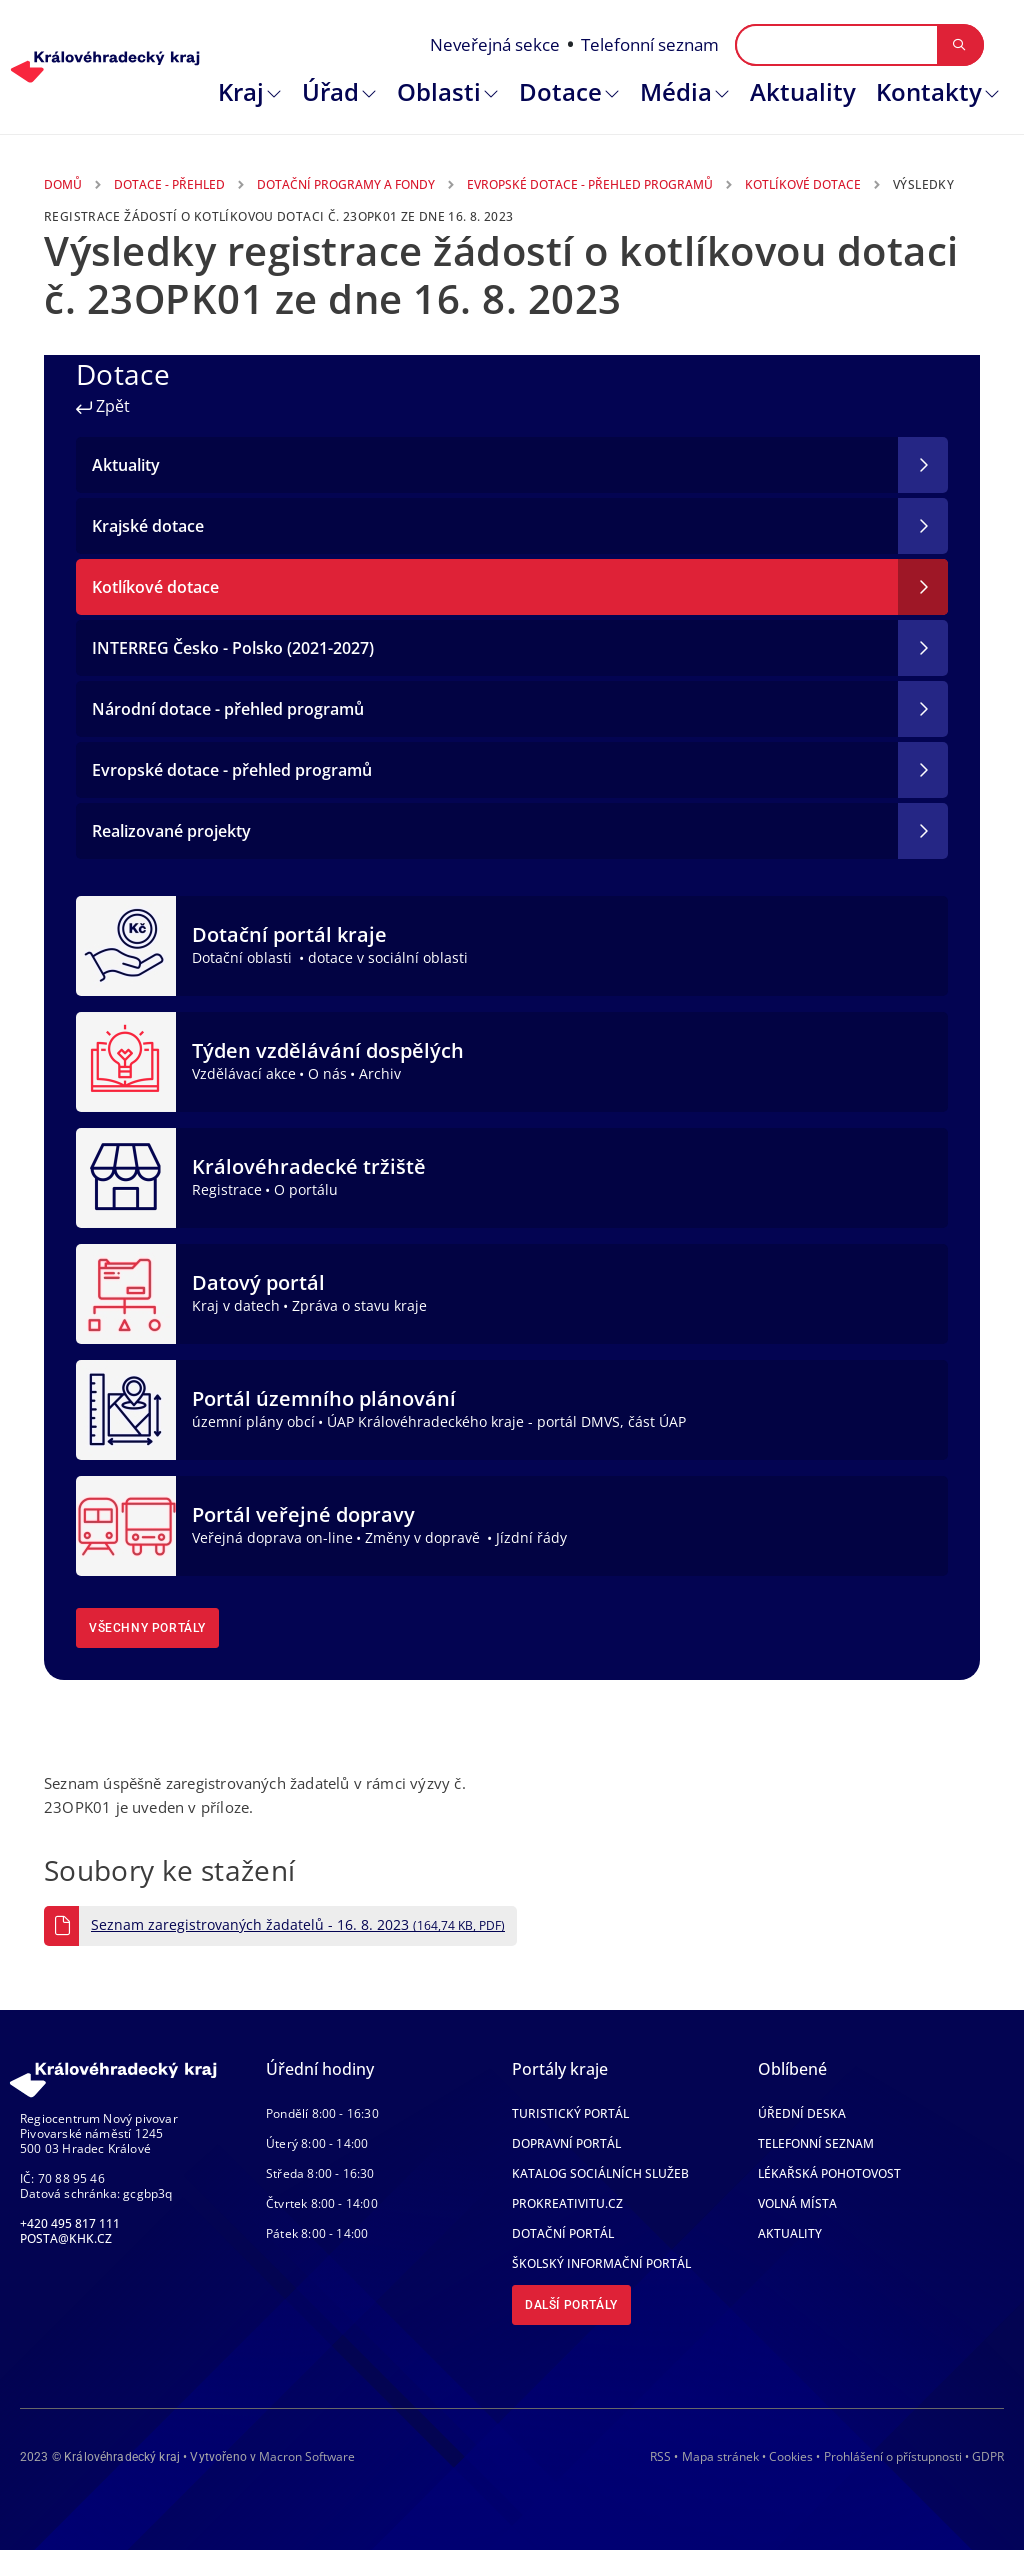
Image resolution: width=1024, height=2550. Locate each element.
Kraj (241, 91)
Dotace (560, 91)
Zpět (103, 406)
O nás (327, 1073)
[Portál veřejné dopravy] (126, 1524)
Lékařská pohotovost (829, 2173)
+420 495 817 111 (70, 2223)
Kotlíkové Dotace (803, 184)
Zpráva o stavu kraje (359, 1305)
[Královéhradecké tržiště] (126, 1176)
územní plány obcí (253, 1421)
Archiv (380, 1073)
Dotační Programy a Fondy (346, 184)
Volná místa (797, 2203)
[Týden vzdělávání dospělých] (126, 1060)
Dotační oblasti (244, 957)
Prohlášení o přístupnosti (893, 2456)
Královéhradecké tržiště (309, 1166)
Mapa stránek (720, 2456)
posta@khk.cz (66, 2238)
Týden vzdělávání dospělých (328, 1050)
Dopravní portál (566, 2143)
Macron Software (307, 2456)
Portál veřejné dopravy (303, 1514)
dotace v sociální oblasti (388, 957)
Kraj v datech (236, 1305)
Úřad (330, 91)
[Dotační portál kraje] (126, 944)
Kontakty (929, 91)
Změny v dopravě (424, 1537)
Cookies (791, 2457)
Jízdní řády (531, 1537)
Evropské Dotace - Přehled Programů (590, 184)
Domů (63, 184)
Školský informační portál (601, 2263)
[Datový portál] (126, 1292)
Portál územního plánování (324, 1398)
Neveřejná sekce (495, 44)
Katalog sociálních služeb (600, 2173)
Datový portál (258, 1282)
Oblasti (439, 91)
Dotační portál (563, 2233)
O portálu (306, 1189)
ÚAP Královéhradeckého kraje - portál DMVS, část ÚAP (506, 1421)
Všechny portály (147, 1628)
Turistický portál (570, 2113)
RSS (660, 2456)
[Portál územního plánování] (126, 1408)
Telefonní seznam (650, 44)
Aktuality (803, 91)
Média (676, 91)
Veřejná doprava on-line (272, 1537)
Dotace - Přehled (169, 184)
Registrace (227, 1189)
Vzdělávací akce (244, 1073)
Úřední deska (802, 2113)
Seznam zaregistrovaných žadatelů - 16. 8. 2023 (298, 1925)
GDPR (988, 2456)
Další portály (571, 2305)
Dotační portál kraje (289, 934)
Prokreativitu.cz (567, 2203)
